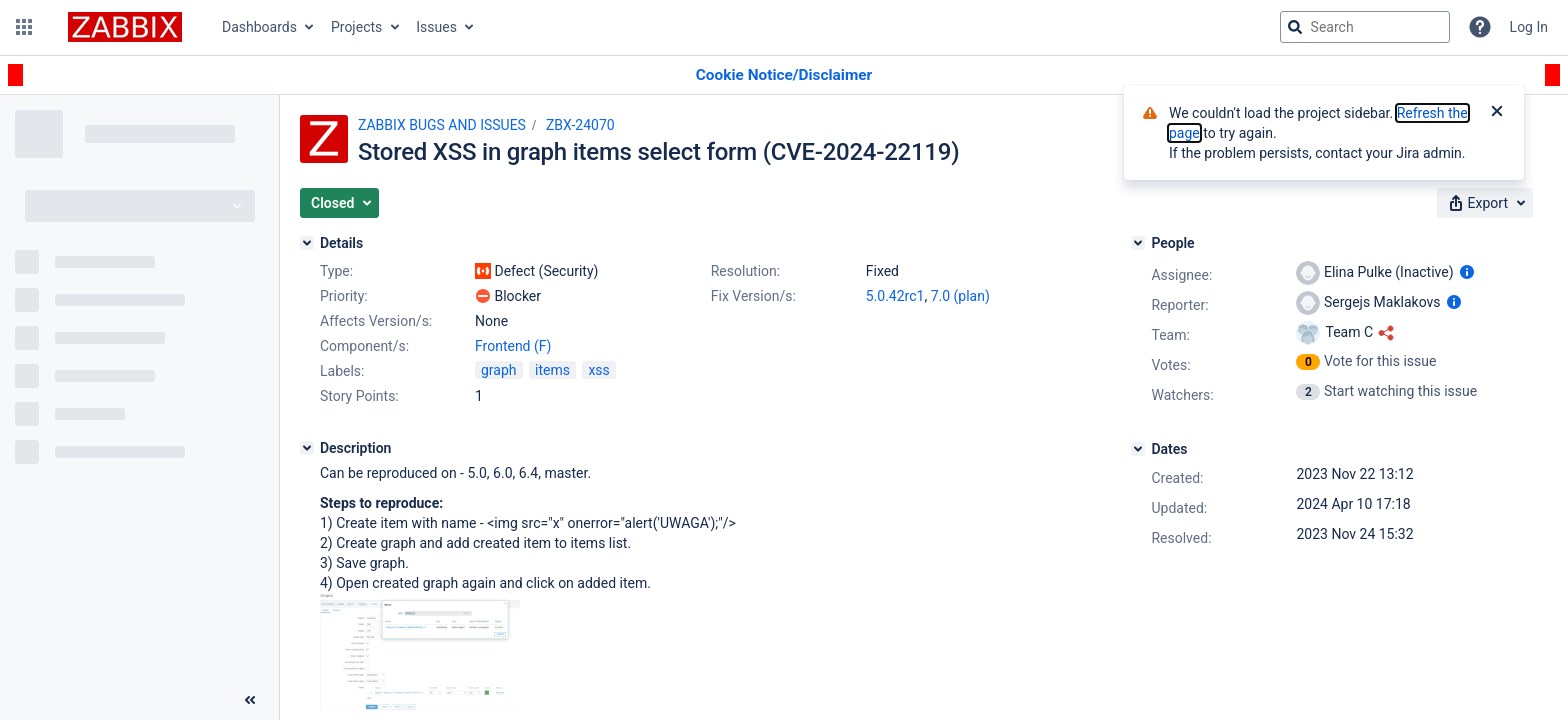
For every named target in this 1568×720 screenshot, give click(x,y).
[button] (24, 27)
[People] (1138, 243)
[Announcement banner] (784, 75)
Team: (1170, 335)
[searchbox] (1365, 27)
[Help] (1480, 27)
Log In (1529, 27)
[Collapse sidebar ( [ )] (250, 700)
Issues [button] (436, 27)
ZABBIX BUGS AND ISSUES (442, 125)
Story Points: (359, 396)
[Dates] (1138, 449)
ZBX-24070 (580, 125)
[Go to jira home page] (125, 27)
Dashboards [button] (259, 27)
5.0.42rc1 (895, 296)
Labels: (342, 371)
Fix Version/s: (753, 296)
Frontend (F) (513, 346)
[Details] (307, 243)
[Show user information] (1467, 272)
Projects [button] (356, 27)
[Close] (1497, 113)
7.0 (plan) (960, 296)
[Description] (307, 448)
